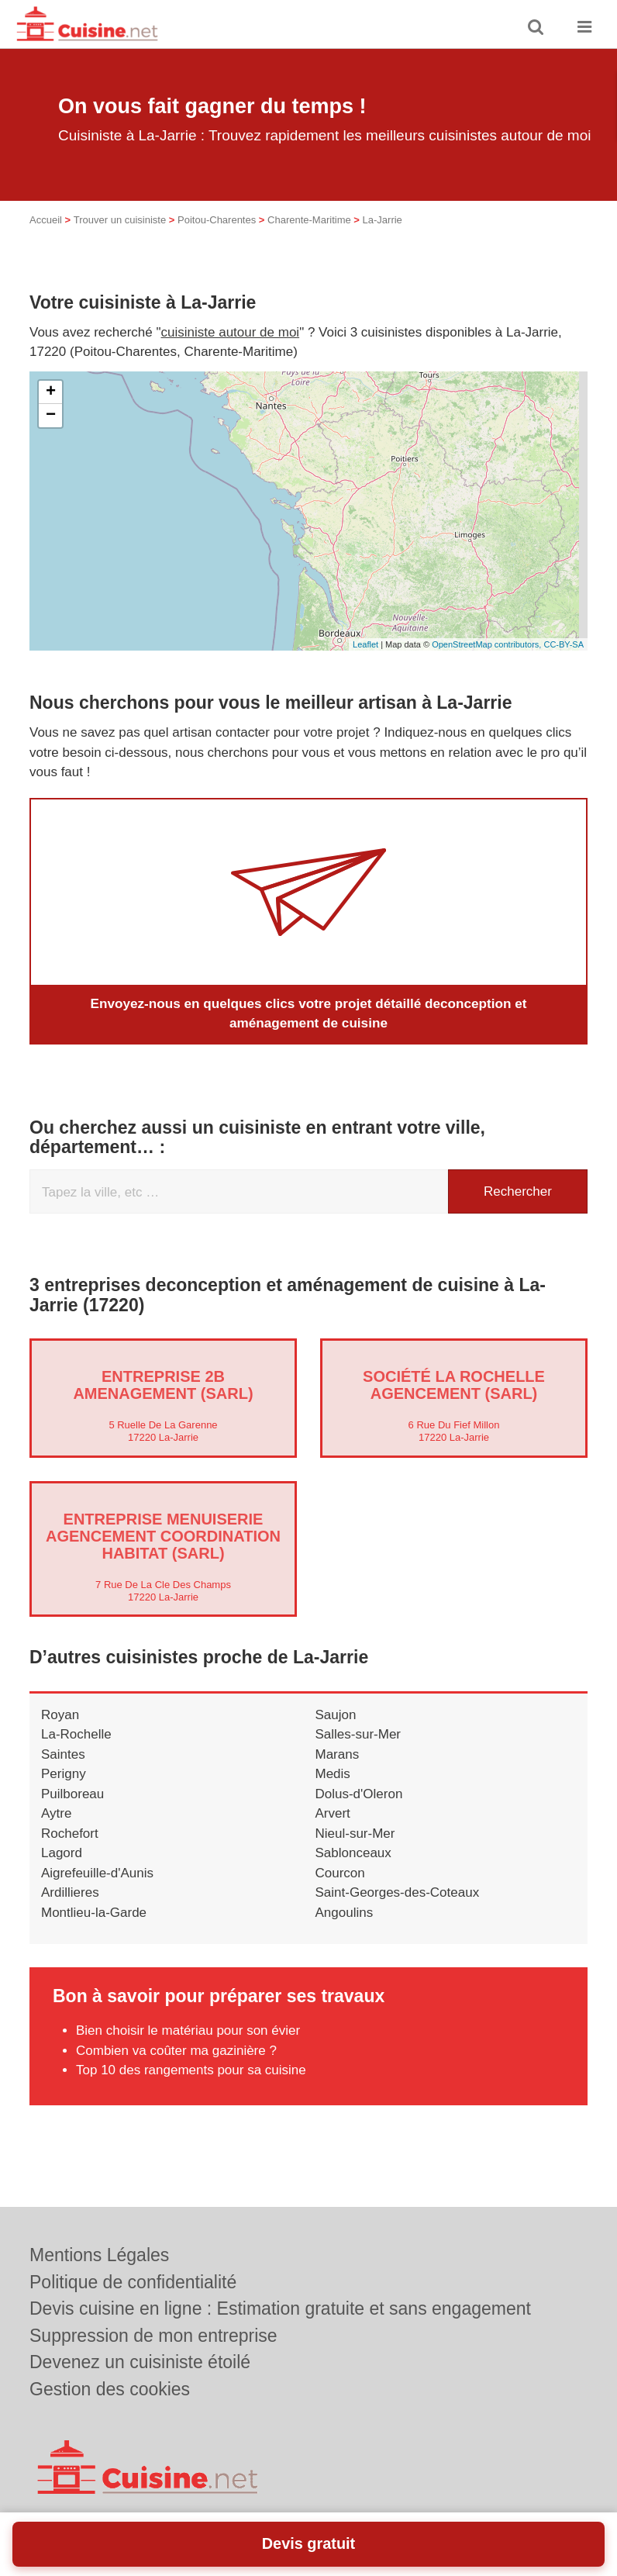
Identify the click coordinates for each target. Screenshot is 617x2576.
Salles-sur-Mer (358, 1734)
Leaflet (365, 644)
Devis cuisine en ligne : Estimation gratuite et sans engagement (280, 2308)
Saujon (336, 1714)
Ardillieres (70, 1892)
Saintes (63, 1753)
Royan (60, 1714)
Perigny (63, 1773)
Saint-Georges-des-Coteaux (397, 1892)
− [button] (51, 415)
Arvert (332, 1813)
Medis (332, 1773)
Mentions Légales (99, 2255)
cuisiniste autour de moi (230, 332)
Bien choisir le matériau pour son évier (188, 2030)
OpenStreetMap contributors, (487, 644)
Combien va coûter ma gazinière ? (176, 2049)
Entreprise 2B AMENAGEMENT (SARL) (163, 1384)
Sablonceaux (353, 1853)
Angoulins (344, 1911)
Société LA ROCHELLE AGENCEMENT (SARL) (454, 1384)
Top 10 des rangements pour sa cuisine (191, 2070)
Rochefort (69, 1832)
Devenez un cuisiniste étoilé (139, 2362)
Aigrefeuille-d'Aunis (97, 1872)
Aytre (56, 1813)
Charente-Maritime (309, 220)
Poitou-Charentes (217, 220)
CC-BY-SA (563, 644)
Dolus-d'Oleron (359, 1793)
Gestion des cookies (109, 2389)
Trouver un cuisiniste (120, 220)
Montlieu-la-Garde (93, 1911)
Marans (337, 1753)
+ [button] (51, 392)
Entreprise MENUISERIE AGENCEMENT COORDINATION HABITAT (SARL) (163, 1535)
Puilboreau (72, 1793)
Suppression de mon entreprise (153, 2336)
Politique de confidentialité (132, 2282)
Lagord (61, 1853)
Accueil (45, 220)
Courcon (340, 1872)
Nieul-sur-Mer (355, 1832)
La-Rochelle (76, 1734)
